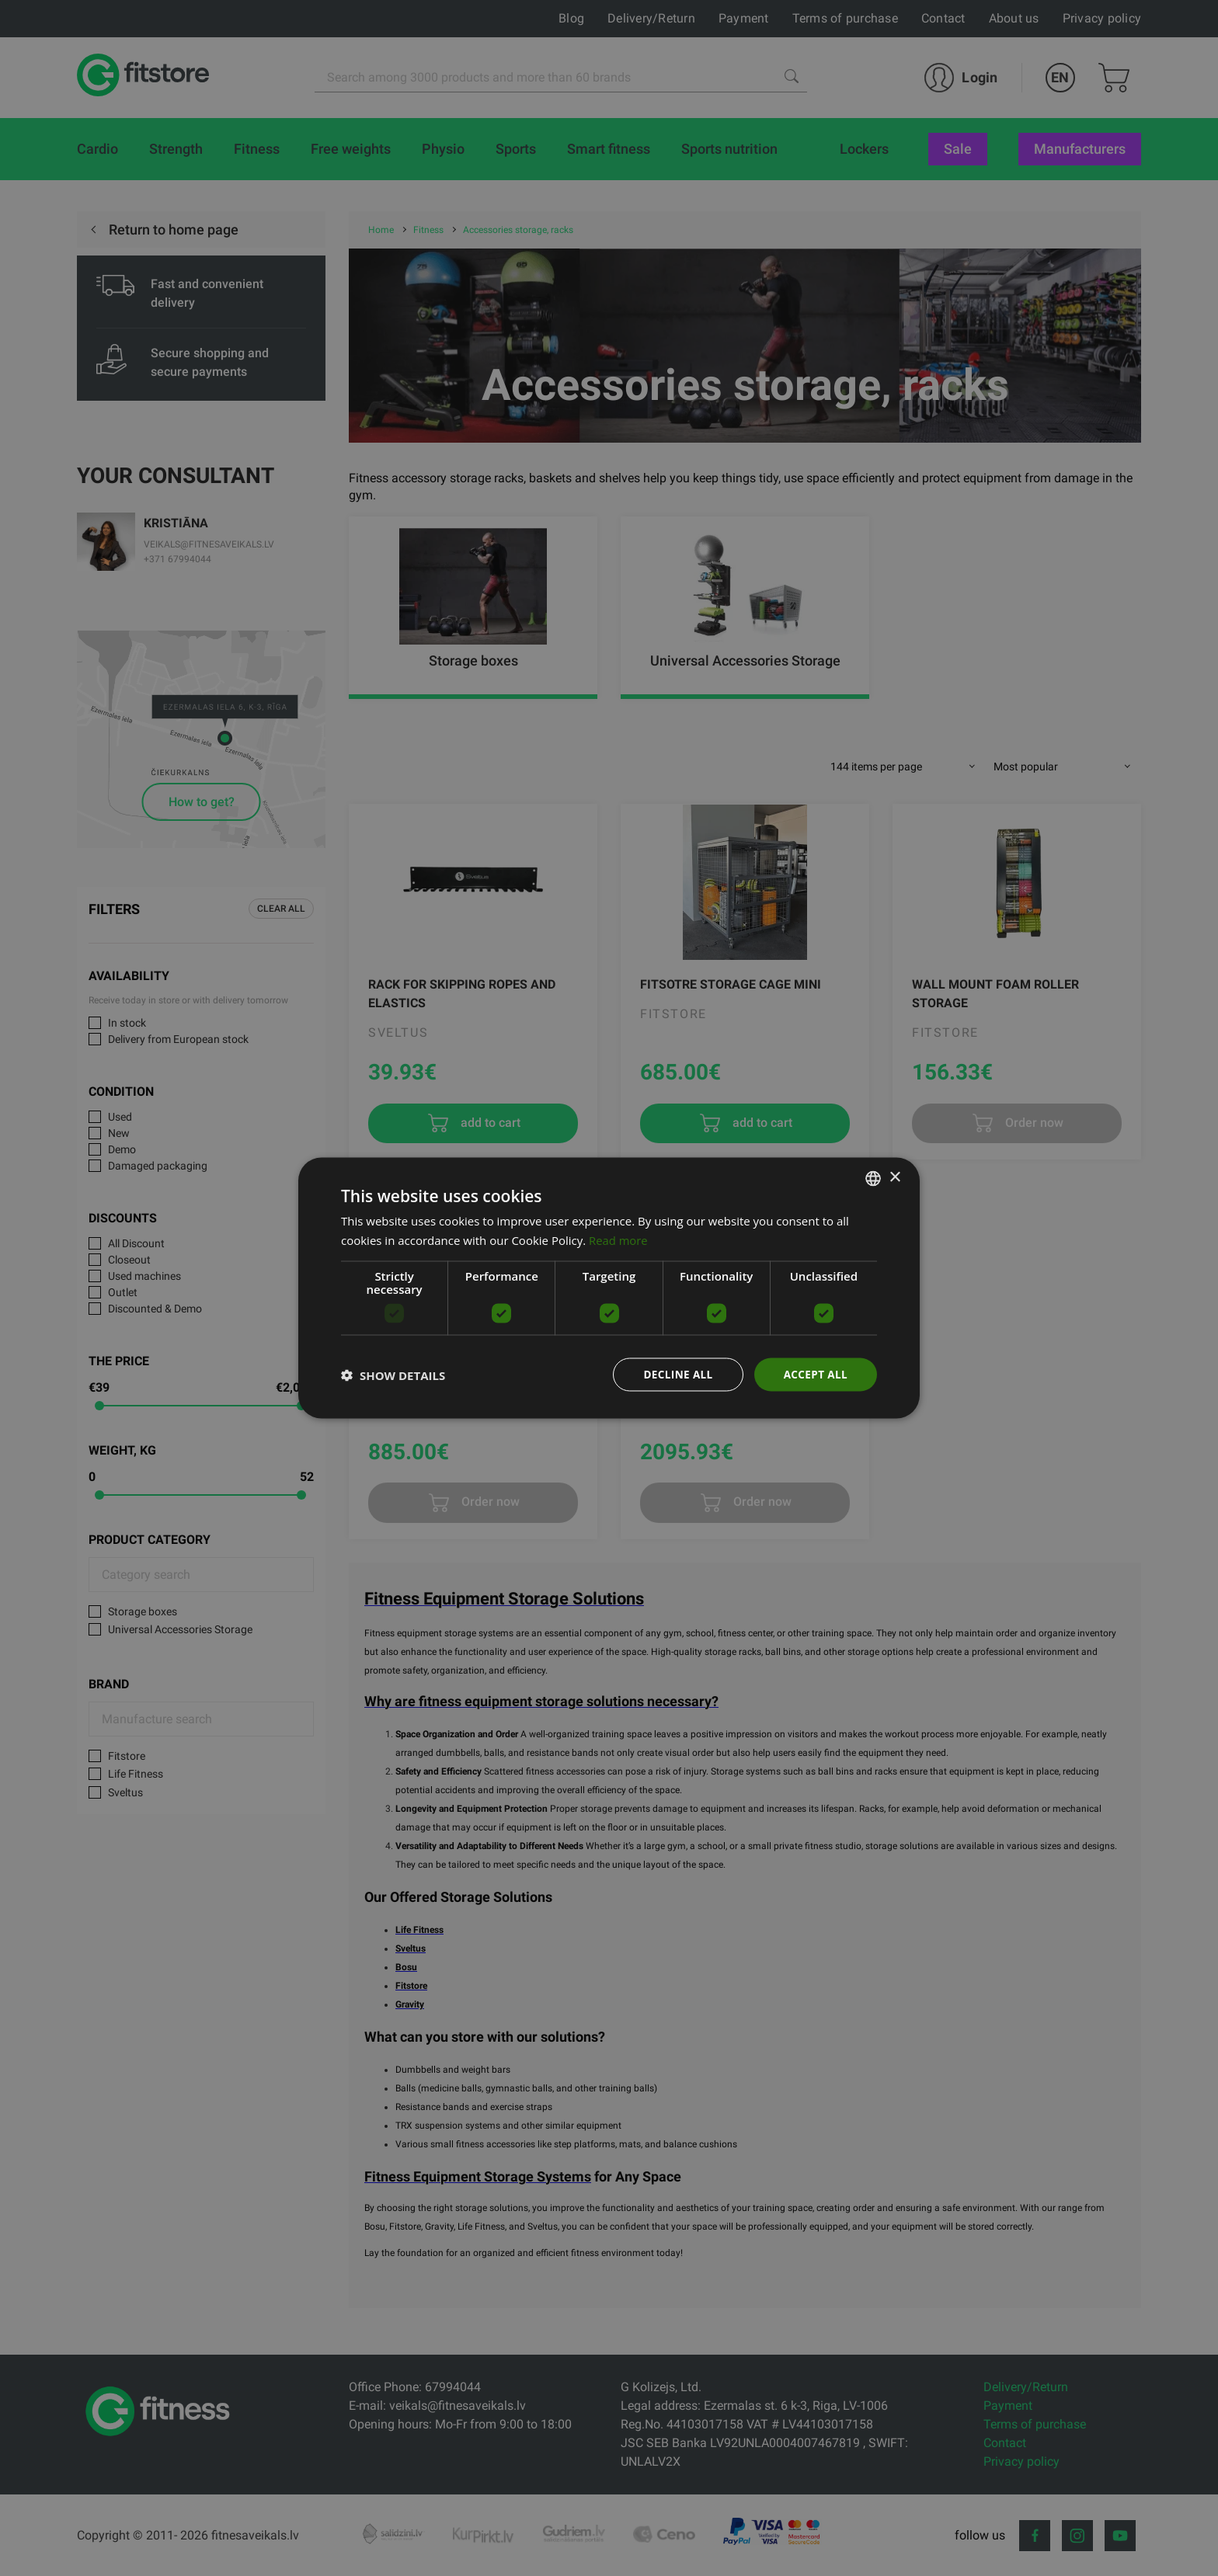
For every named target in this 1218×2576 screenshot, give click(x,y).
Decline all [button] (674, 1374)
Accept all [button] (814, 1374)
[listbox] (873, 1177)
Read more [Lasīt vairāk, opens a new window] (619, 1238)
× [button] (894, 1177)
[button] (393, 1375)
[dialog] (609, 1288)
